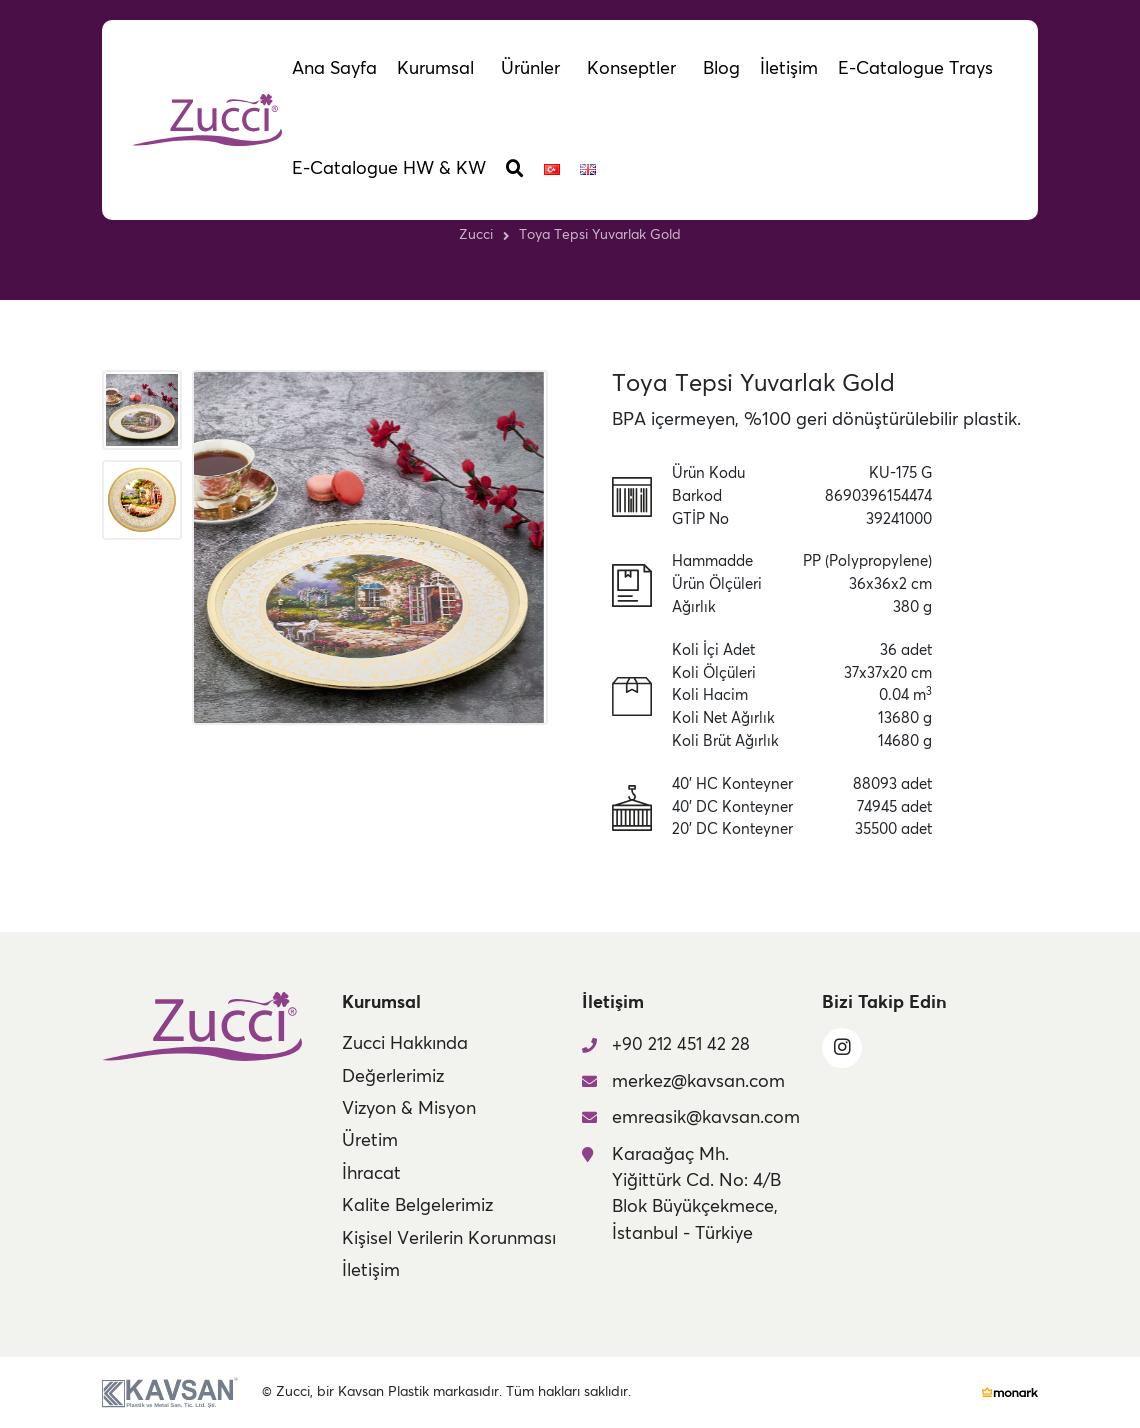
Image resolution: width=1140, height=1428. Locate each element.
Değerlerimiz (393, 1077)
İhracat (371, 1174)
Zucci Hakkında (405, 1044)
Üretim (370, 1141)
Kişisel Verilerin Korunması (449, 1239)
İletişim (371, 1271)
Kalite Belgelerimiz (417, 1206)
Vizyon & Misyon (409, 1109)
